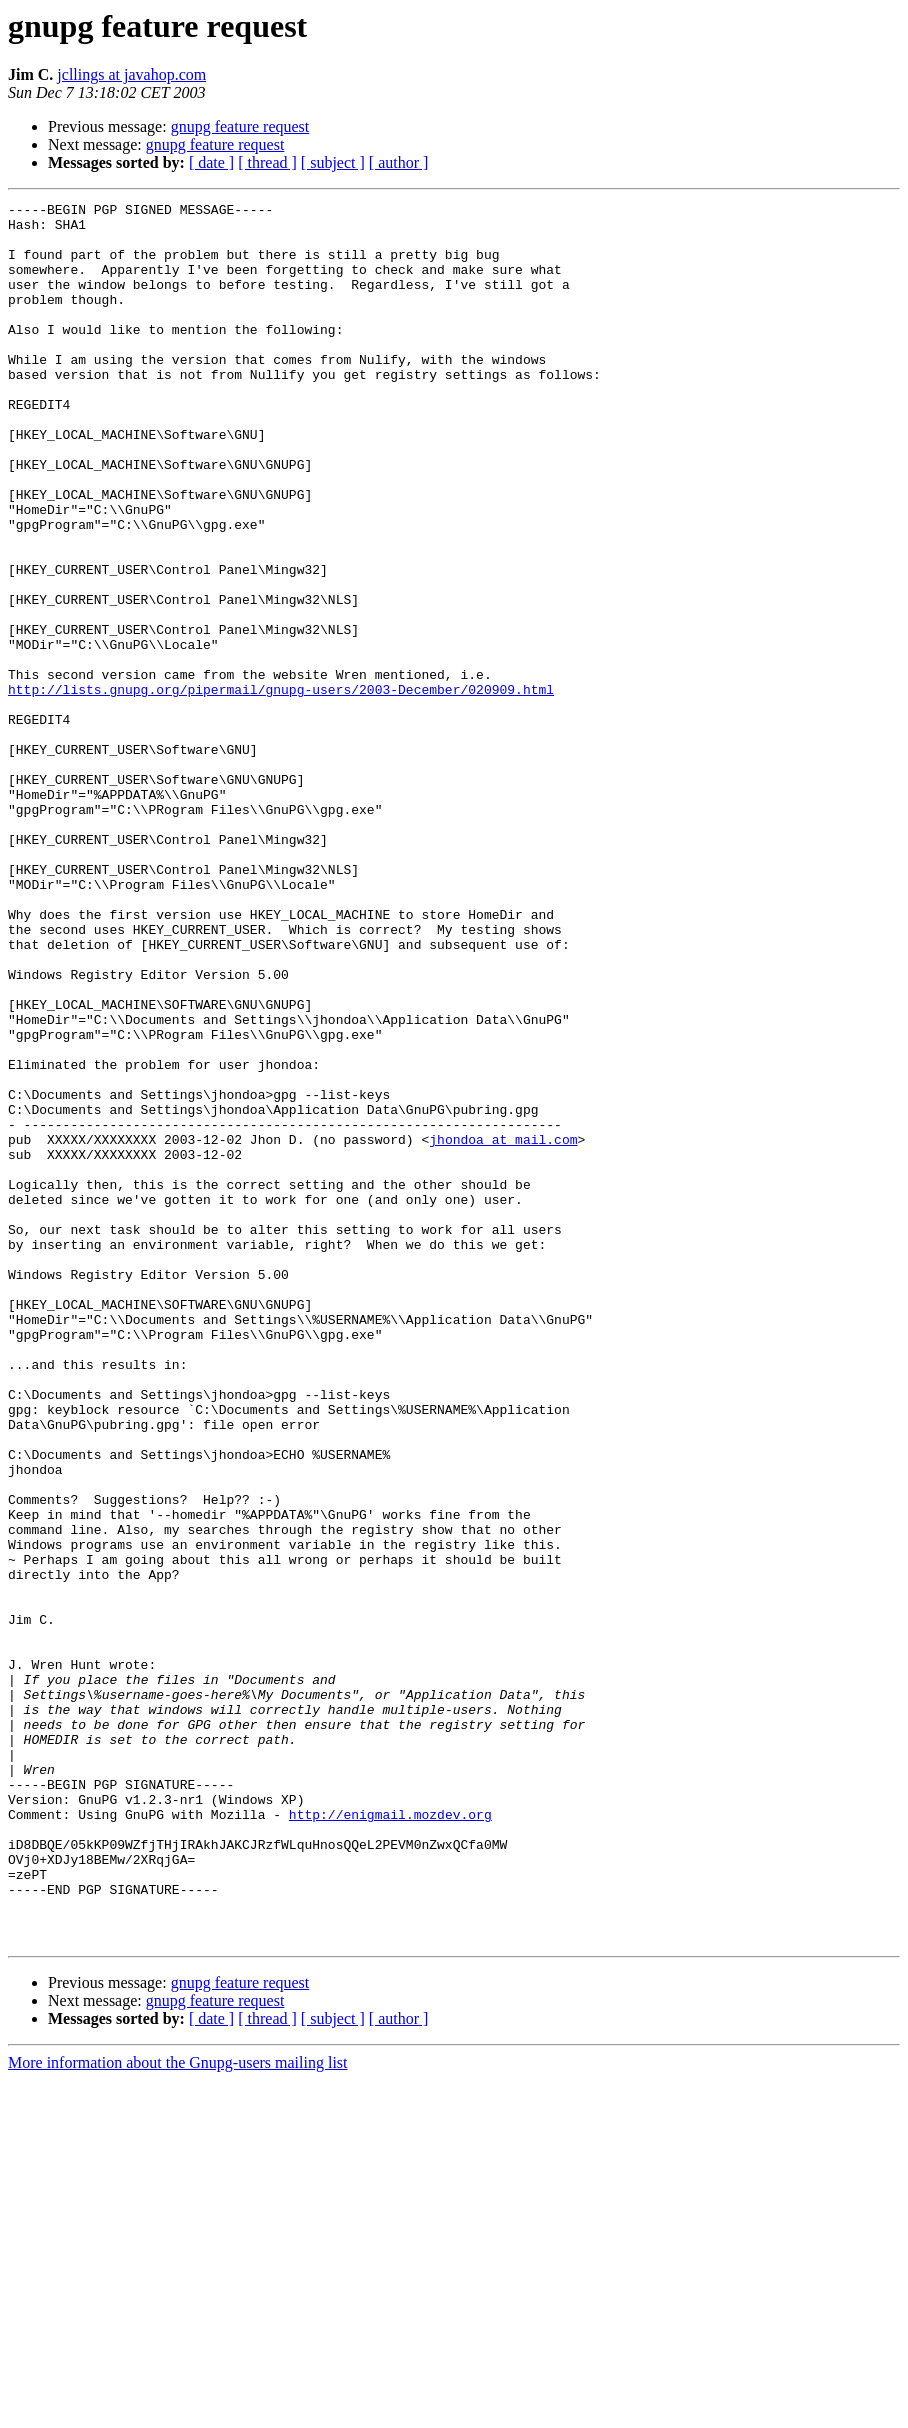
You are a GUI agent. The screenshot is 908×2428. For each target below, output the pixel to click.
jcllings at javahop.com (131, 74)
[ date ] (211, 162)
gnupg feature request (240, 126)
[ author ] (399, 162)
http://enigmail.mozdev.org (390, 2138)
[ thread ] (267, 162)
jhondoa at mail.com (503, 1328)
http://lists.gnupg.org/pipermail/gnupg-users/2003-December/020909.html (281, 788)
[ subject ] (333, 162)
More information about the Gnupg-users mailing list (178, 2410)
